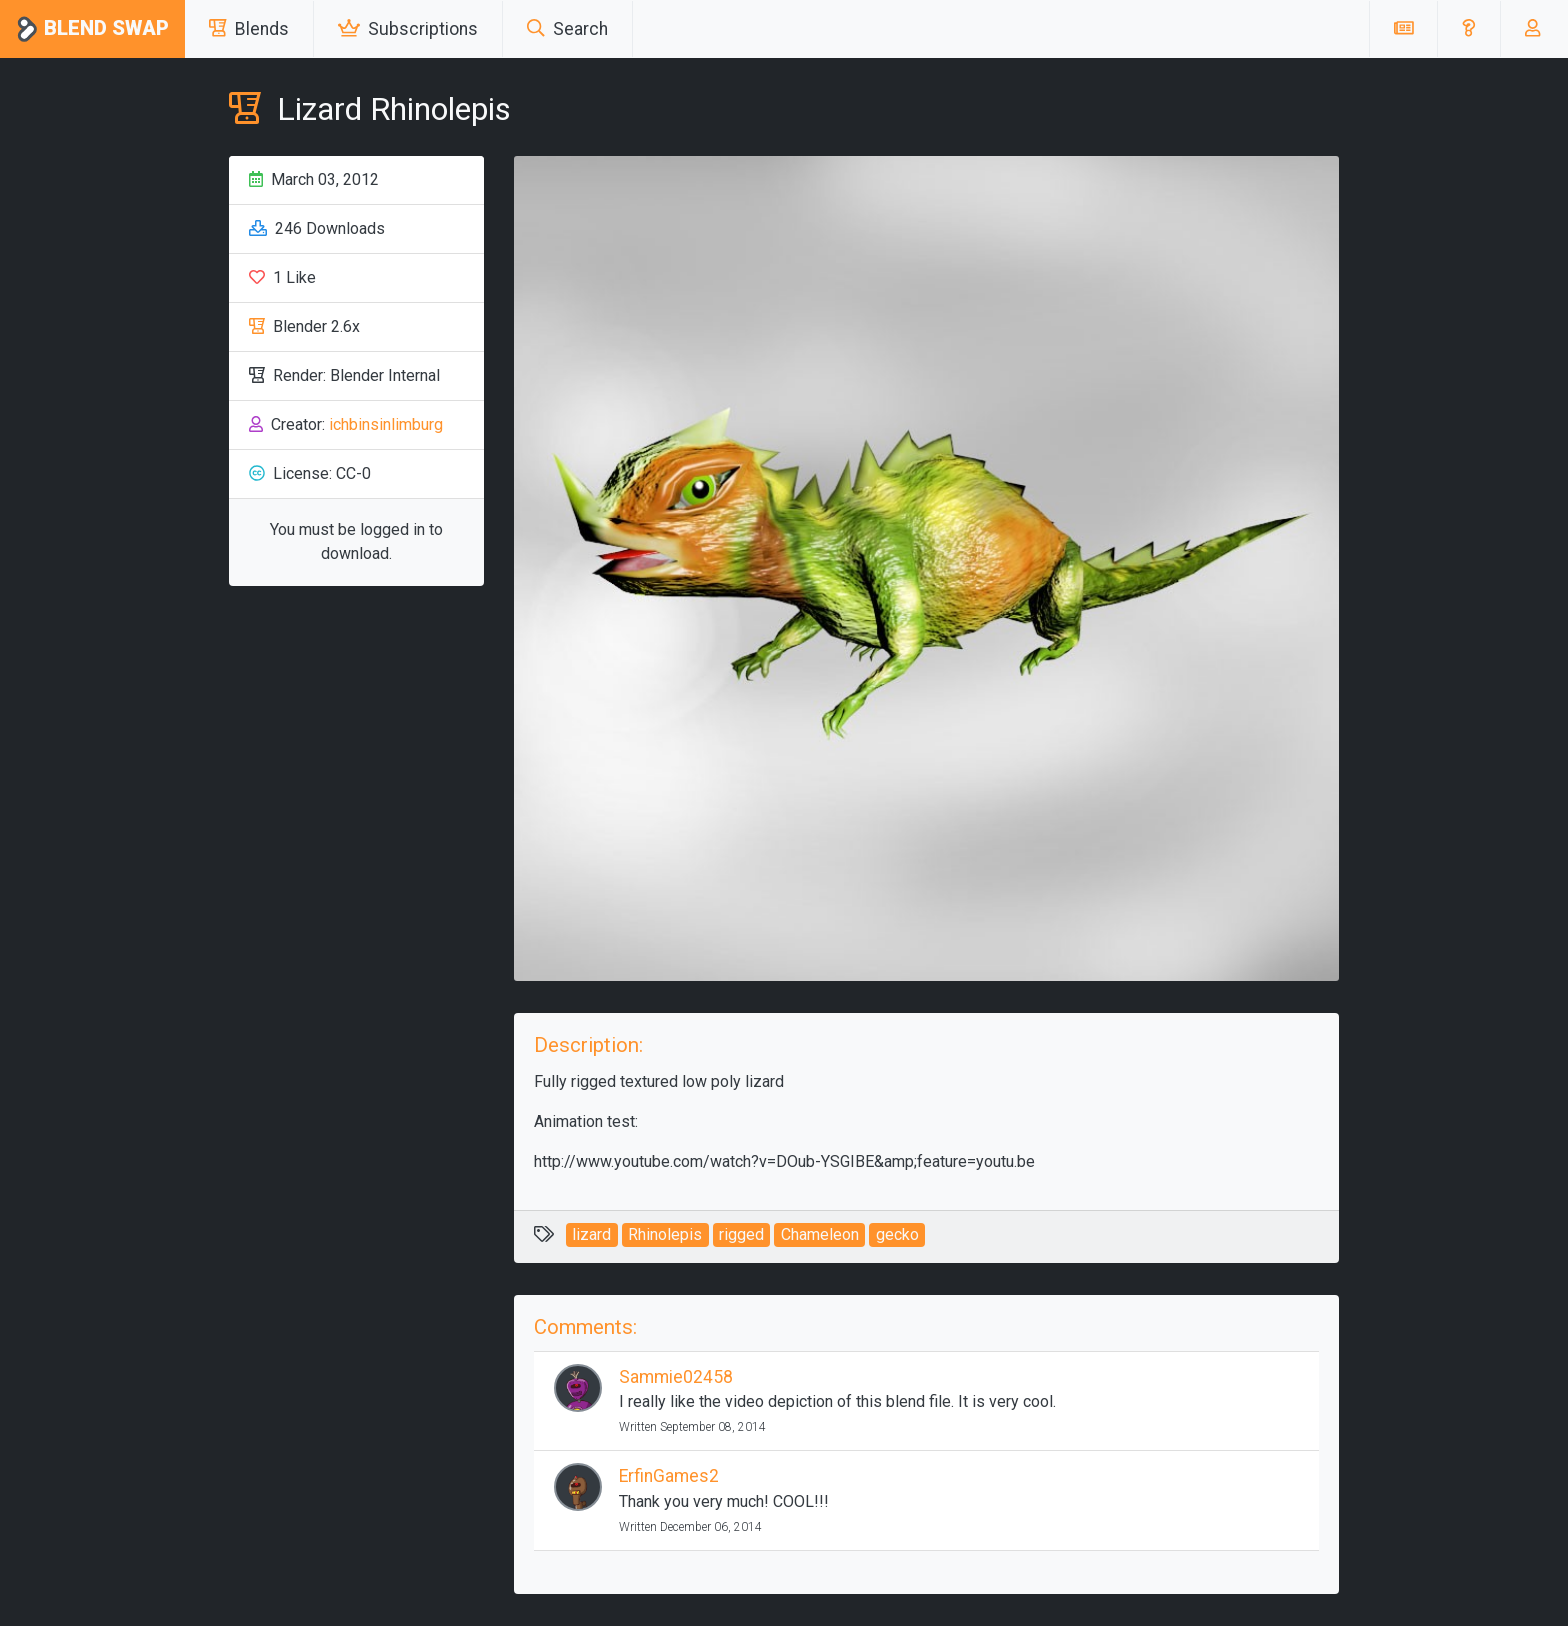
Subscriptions (408, 29)
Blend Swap (92, 29)
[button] (1468, 29)
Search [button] (567, 29)
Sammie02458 (676, 1377)
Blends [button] (249, 29)
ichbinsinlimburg (386, 424)
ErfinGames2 (669, 1476)
